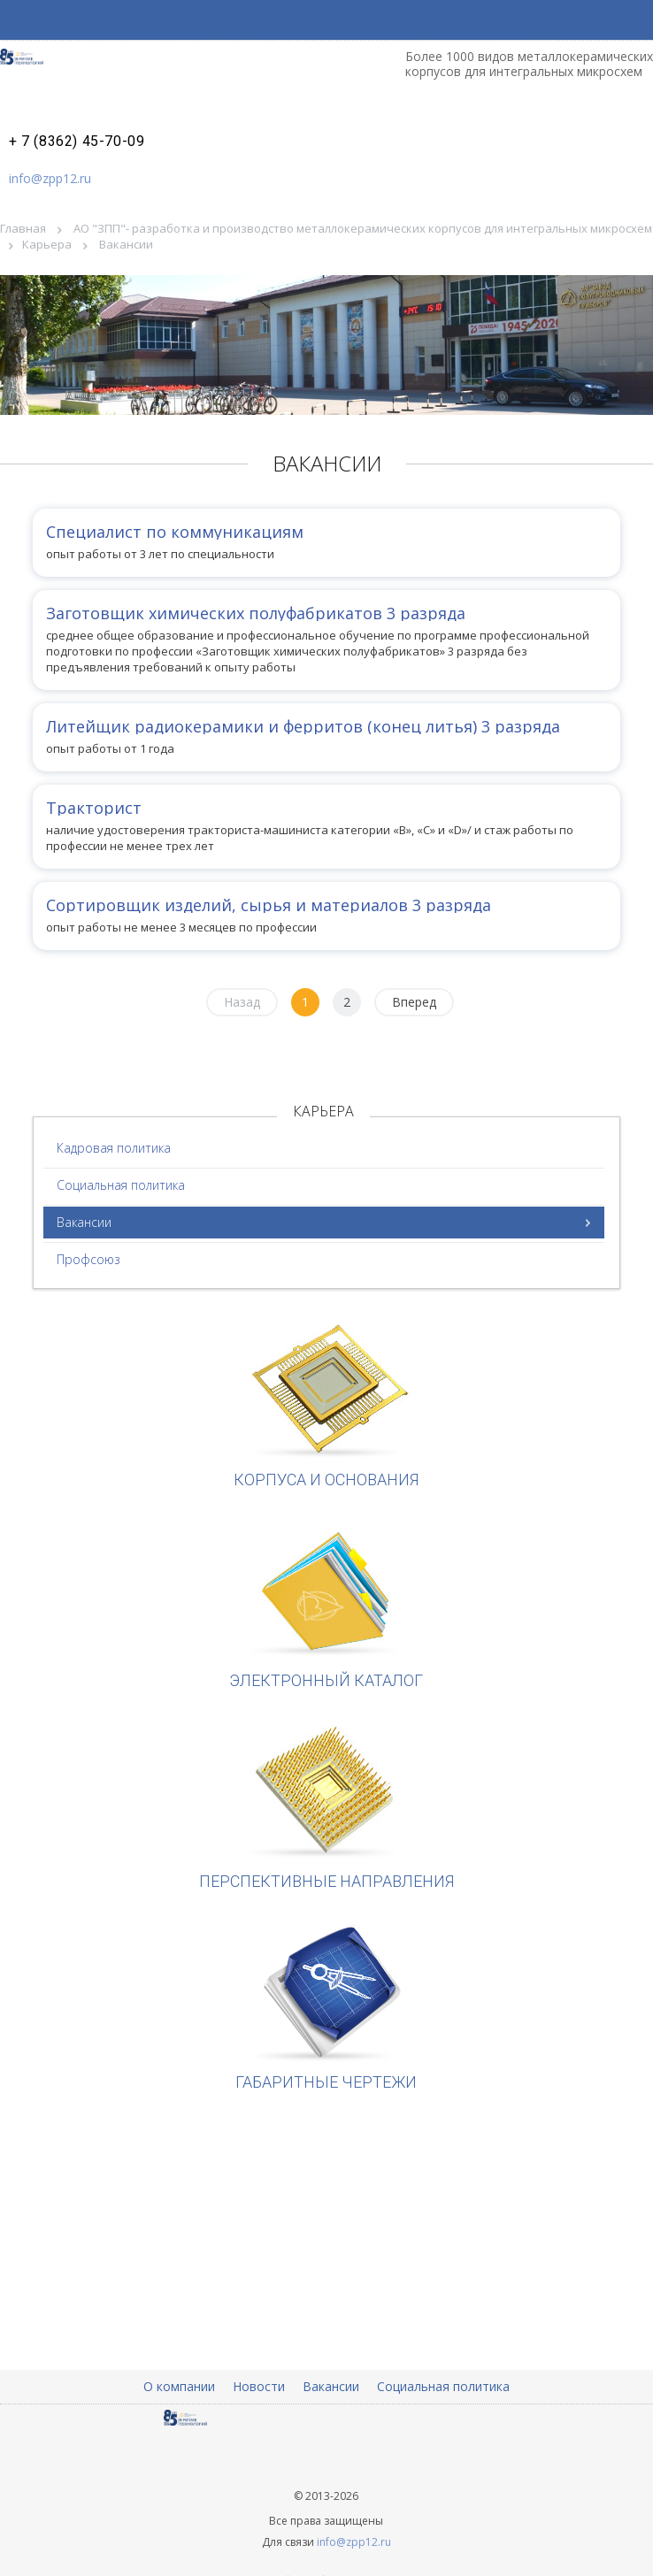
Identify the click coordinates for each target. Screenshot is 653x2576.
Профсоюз (88, 1259)
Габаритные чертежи (326, 2005)
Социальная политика (121, 1185)
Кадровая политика (114, 1147)
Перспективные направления (326, 1805)
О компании (179, 2386)
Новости (259, 2386)
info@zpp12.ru (50, 178)
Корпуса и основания (326, 1403)
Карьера (47, 244)
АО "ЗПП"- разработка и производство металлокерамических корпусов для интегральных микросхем (362, 228)
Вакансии (84, 1222)
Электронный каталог (326, 1604)
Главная (23, 228)
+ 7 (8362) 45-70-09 (76, 142)
